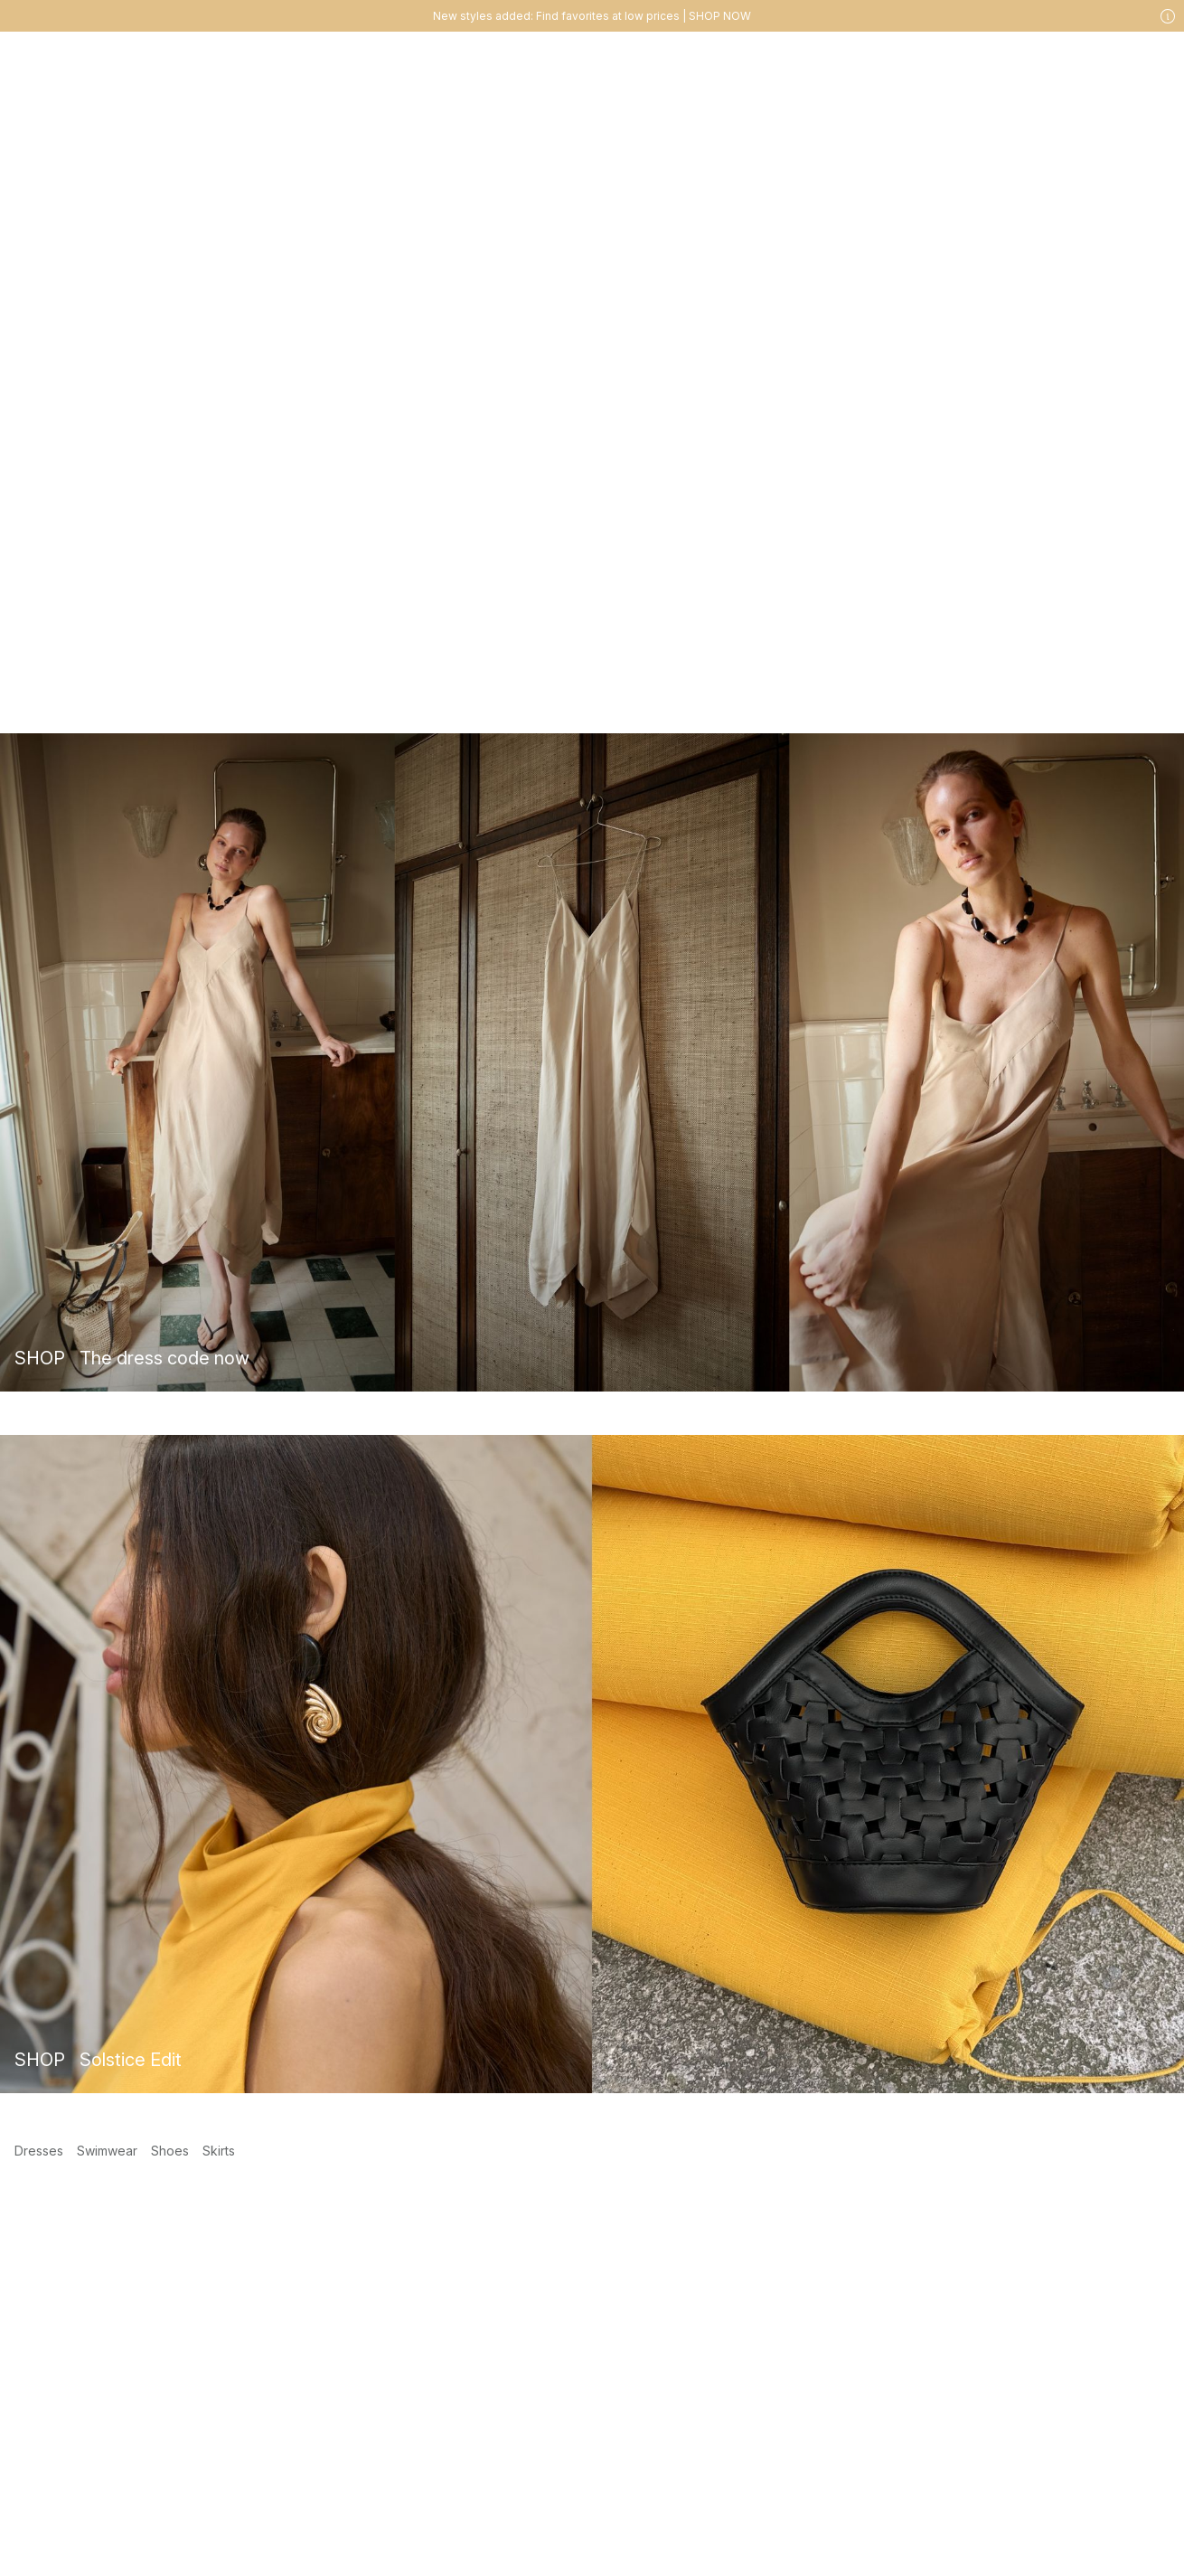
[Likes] (1118, 58)
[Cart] (1155, 58)
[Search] (925, 58)
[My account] (1082, 58)
